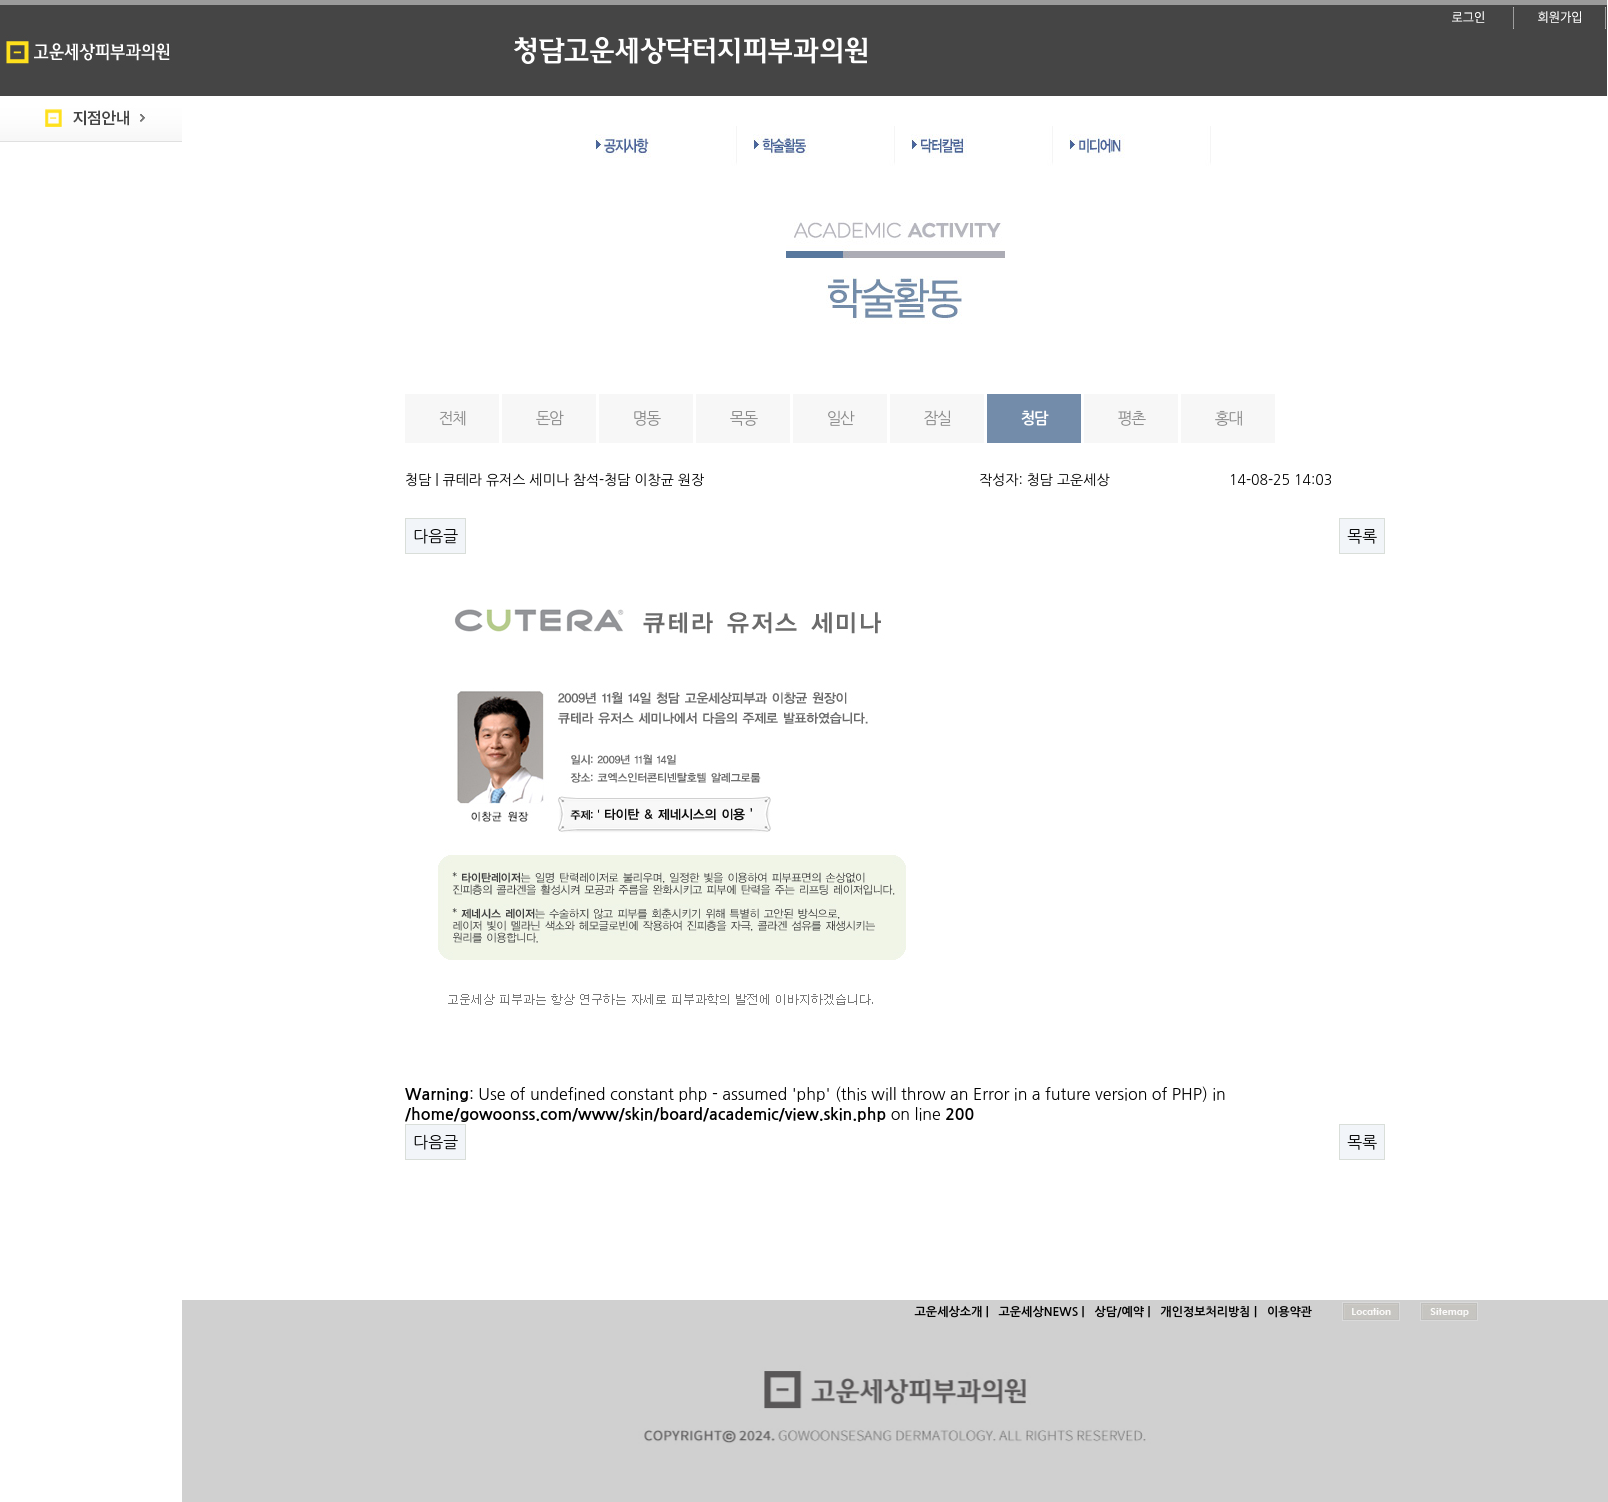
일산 (840, 418)
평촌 (1131, 418)
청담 (1034, 418)
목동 (743, 418)
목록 (1362, 536)
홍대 (1228, 418)
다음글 (435, 536)
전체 (452, 418)
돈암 (549, 418)
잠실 (937, 418)
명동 (646, 418)
